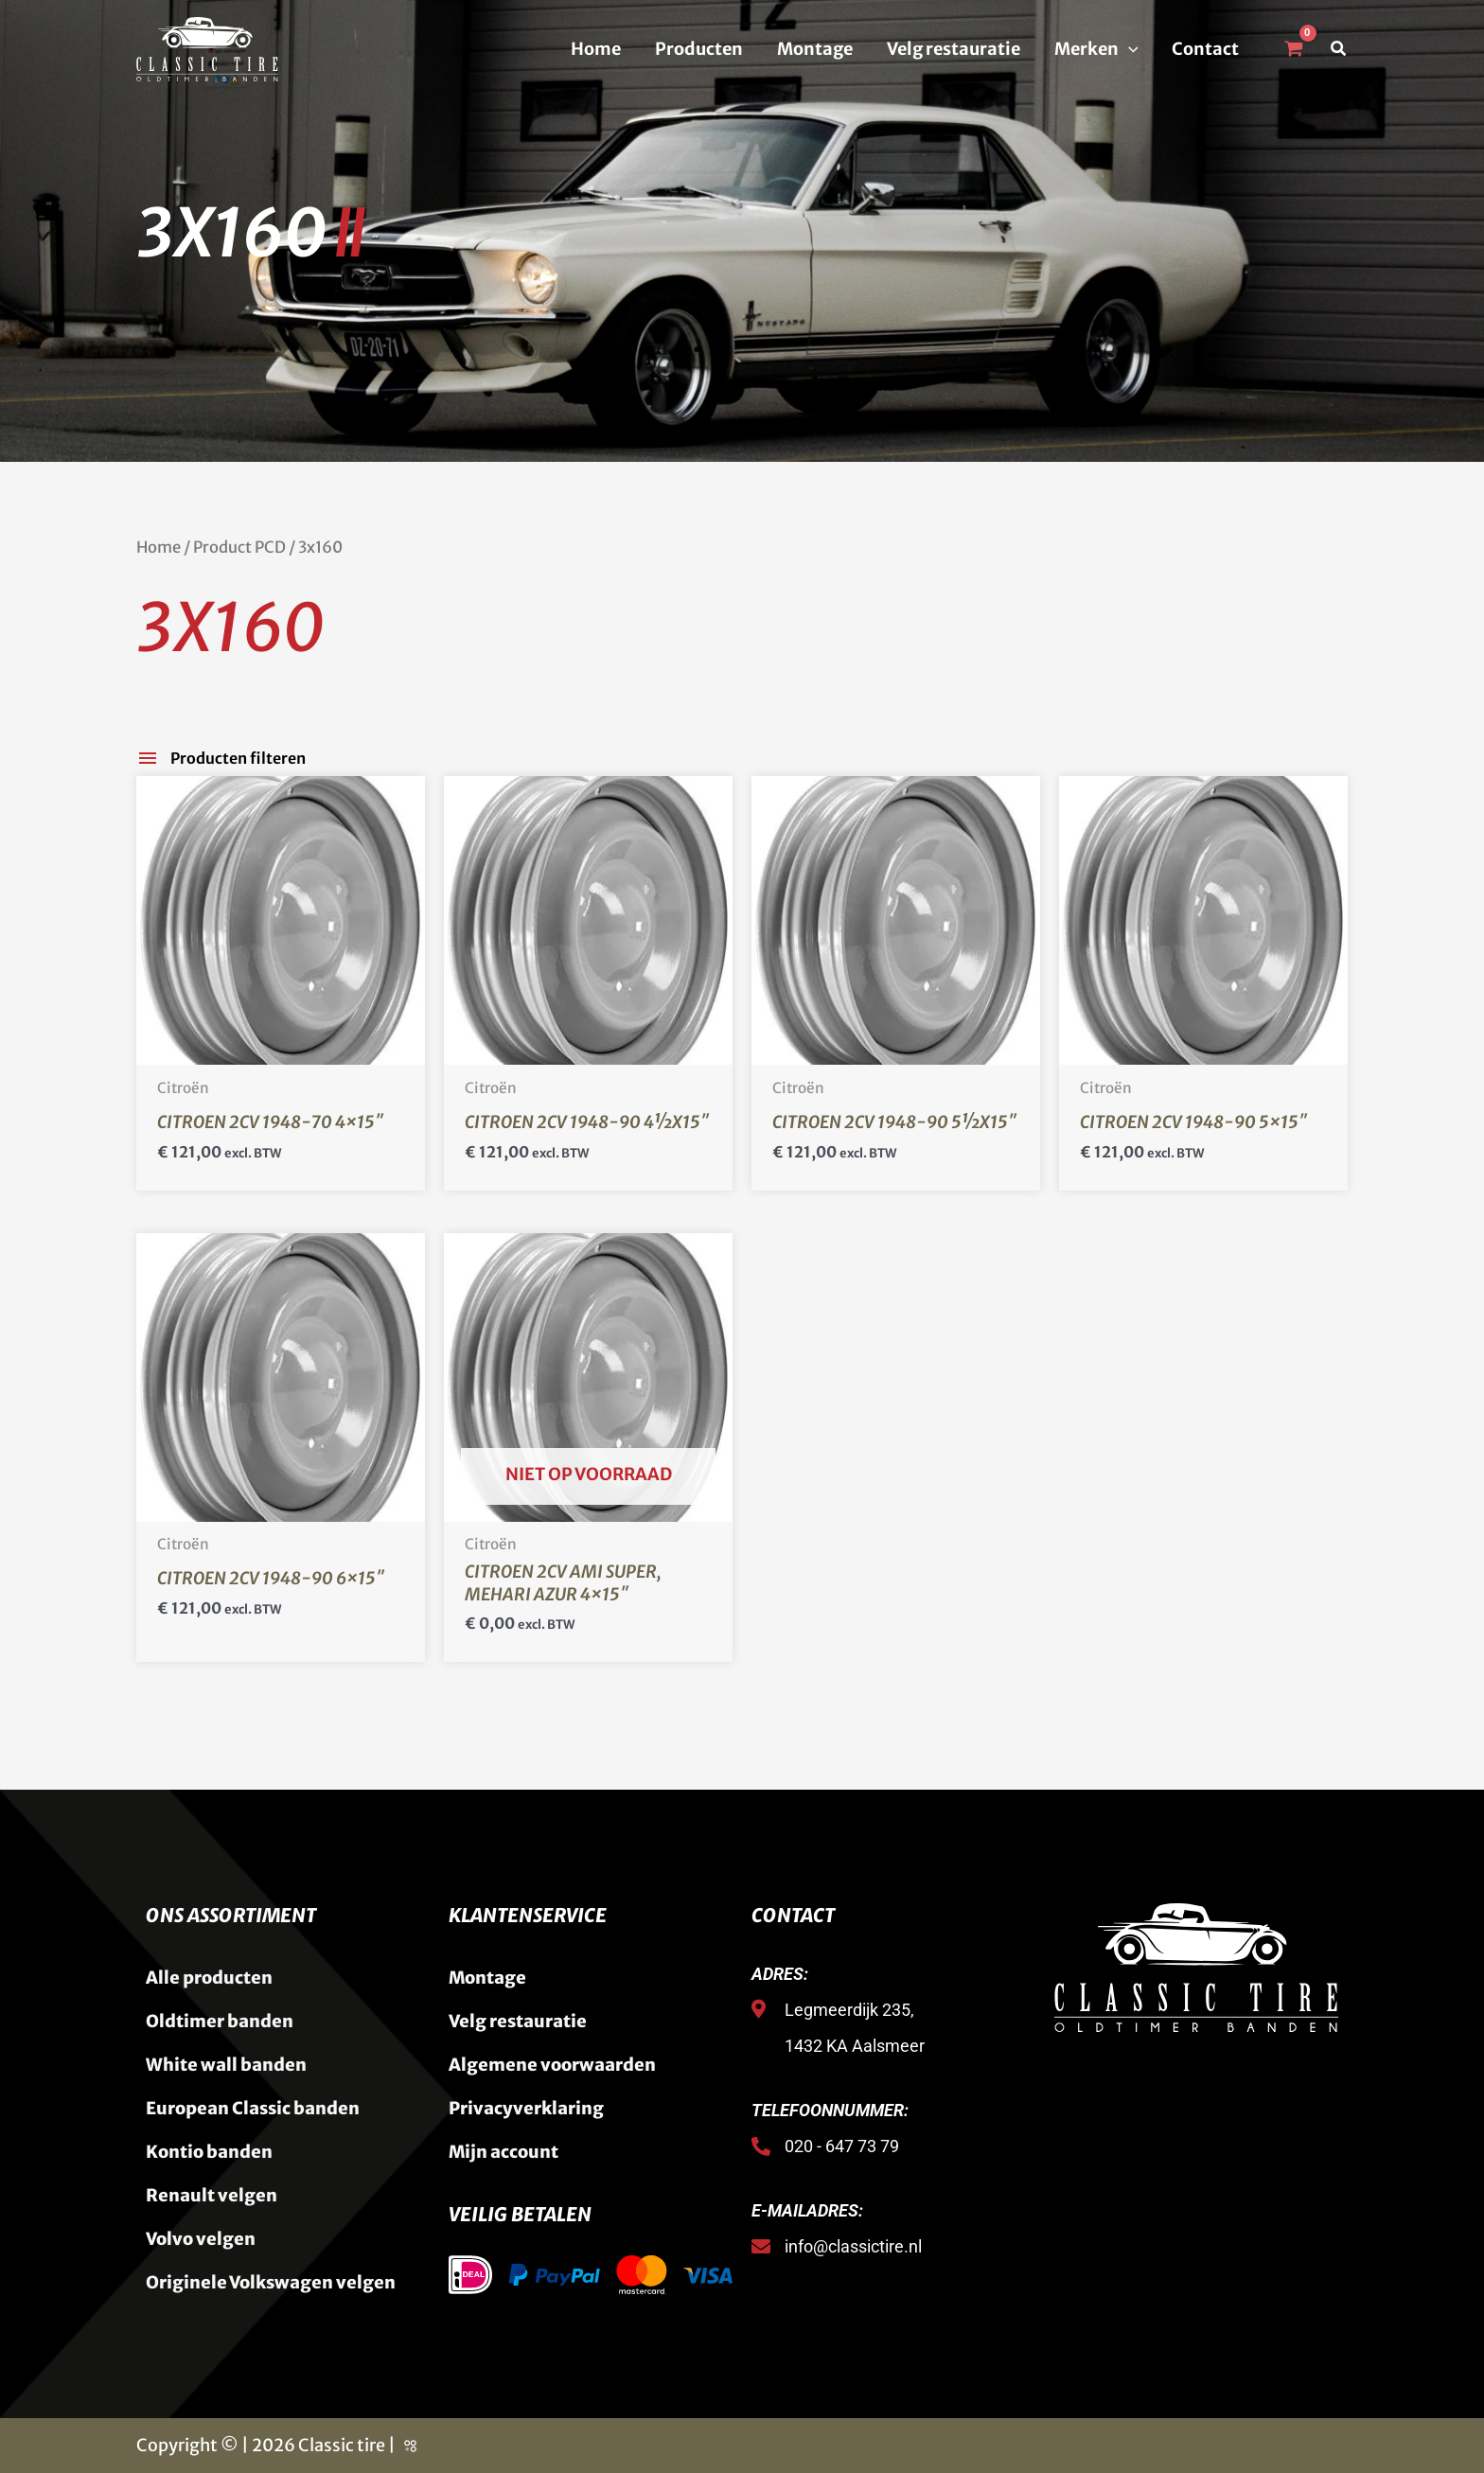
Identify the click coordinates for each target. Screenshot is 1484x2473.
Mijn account (503, 2152)
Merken (1096, 49)
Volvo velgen (201, 2239)
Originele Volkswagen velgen (271, 2282)
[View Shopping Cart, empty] (1293, 49)
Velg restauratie (953, 49)
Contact (1205, 49)
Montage (815, 49)
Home (596, 49)
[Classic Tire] (207, 48)
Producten (699, 49)
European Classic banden (253, 2108)
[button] (1129, 49)
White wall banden (226, 2065)
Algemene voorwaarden (552, 2065)
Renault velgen (211, 2195)
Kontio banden (209, 2152)
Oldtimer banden (219, 2021)
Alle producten (209, 1977)
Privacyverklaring (526, 2108)
